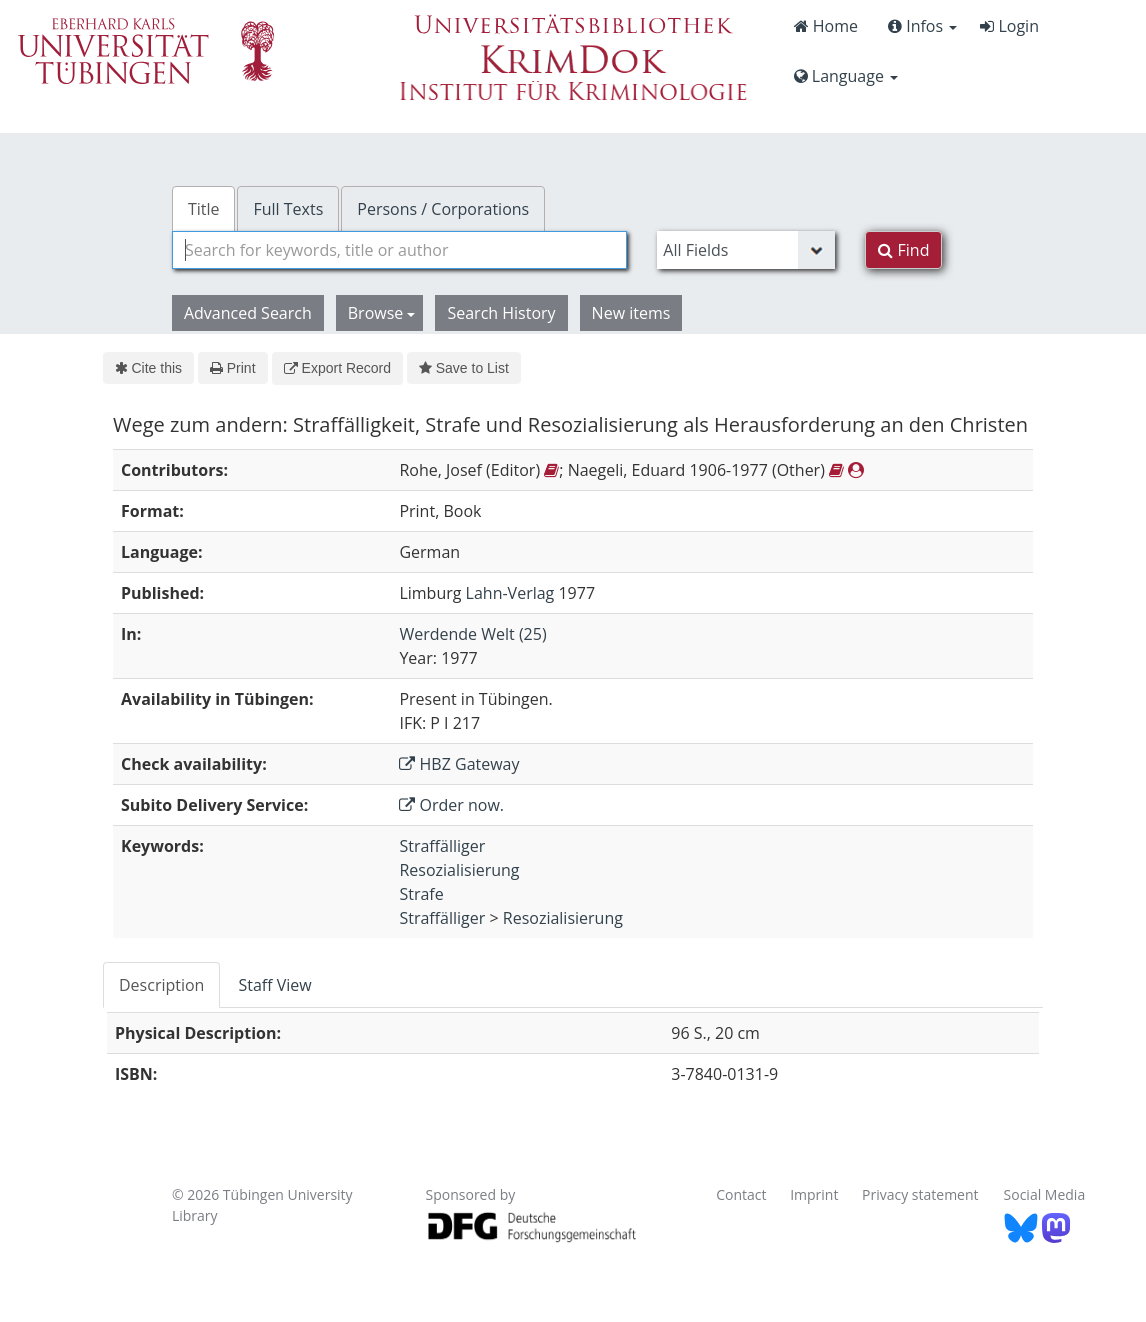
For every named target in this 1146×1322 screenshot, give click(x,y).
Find (903, 250)
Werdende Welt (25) (472, 634)
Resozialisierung (459, 870)
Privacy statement (920, 1194)
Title (204, 209)
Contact (741, 1194)
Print (232, 368)
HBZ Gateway (459, 764)
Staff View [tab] (274, 985)
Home (826, 26)
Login (1009, 26)
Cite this (148, 368)
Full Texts (288, 209)
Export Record (337, 368)
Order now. (451, 805)
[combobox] (399, 250)
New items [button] (631, 313)
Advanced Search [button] (248, 313)
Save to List (464, 368)
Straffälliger (442, 846)
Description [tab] (161, 985)
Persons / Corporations (443, 209)
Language (846, 76)
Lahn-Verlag (510, 593)
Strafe (421, 894)
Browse (382, 313)
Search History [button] (501, 313)
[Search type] (746, 250)
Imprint (814, 1194)
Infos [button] (922, 26)
